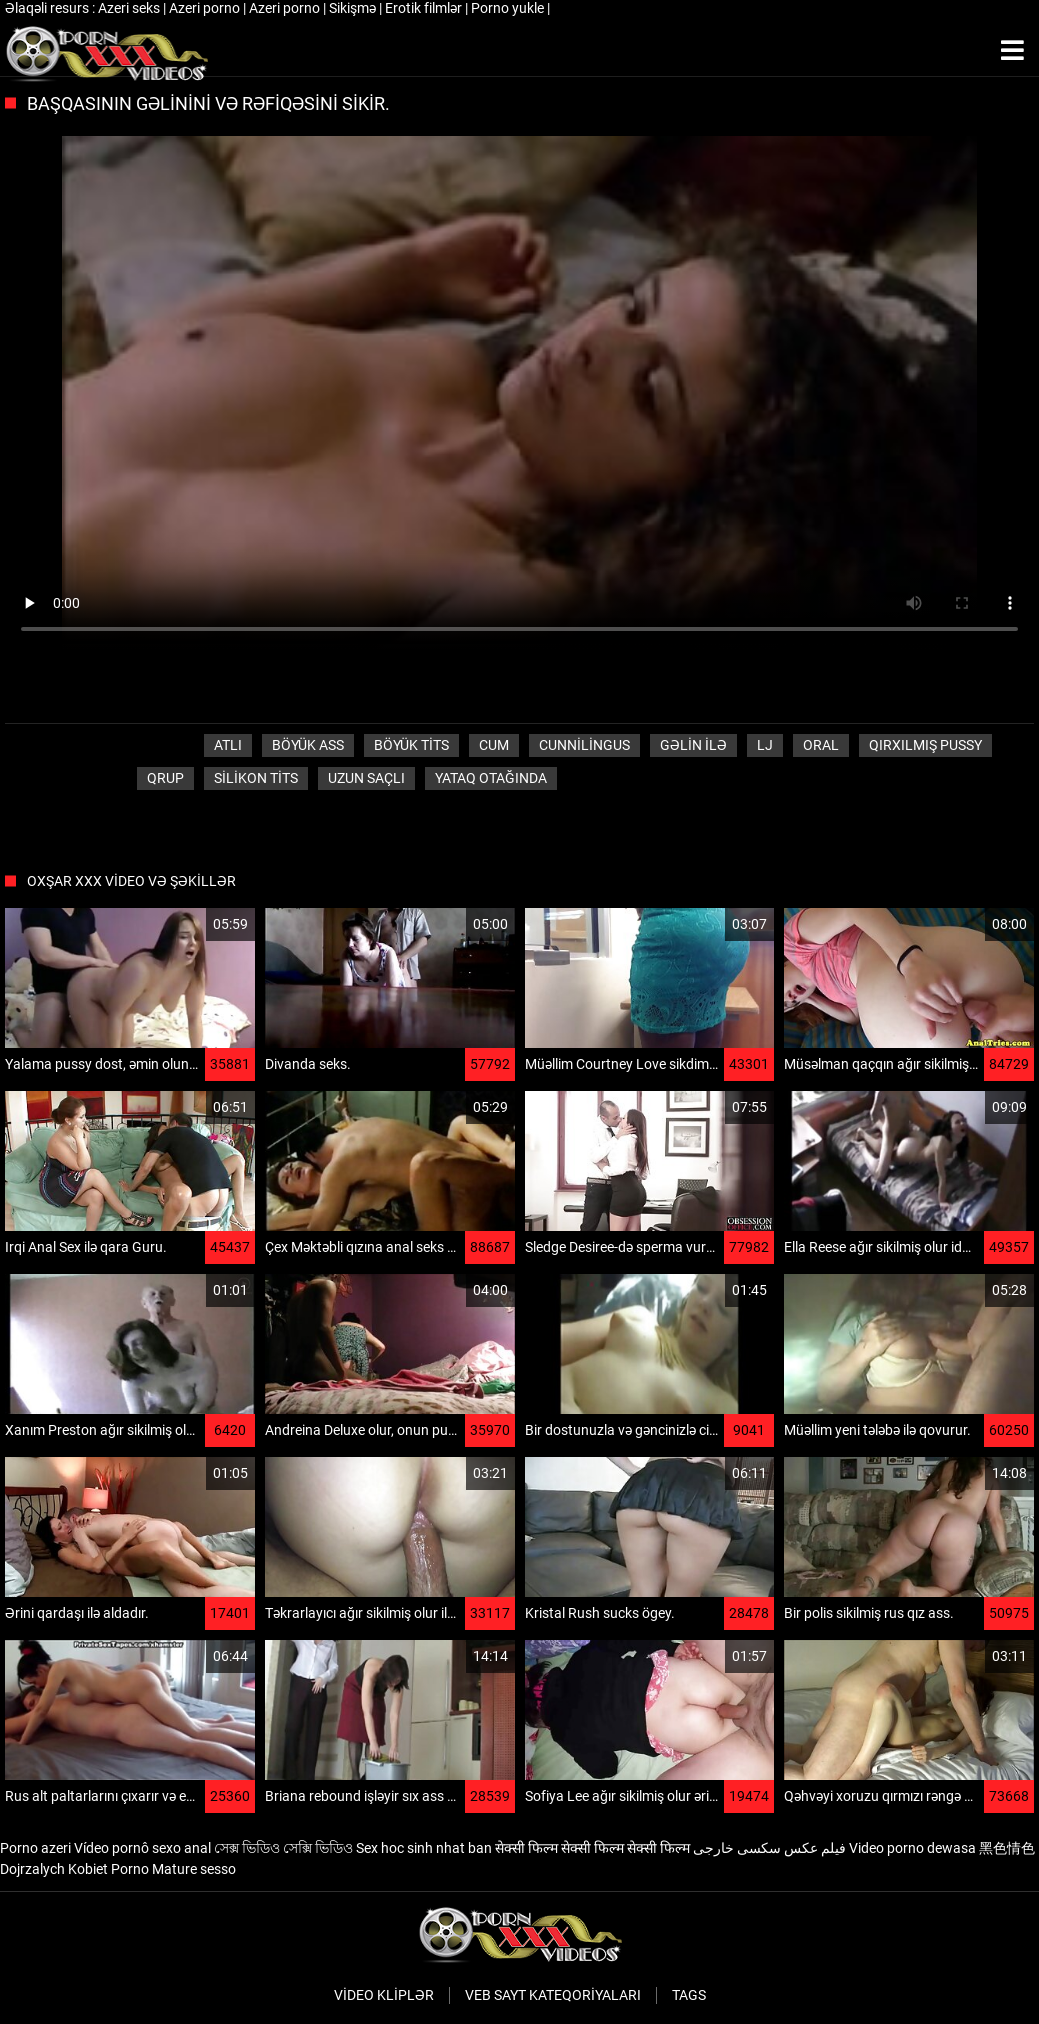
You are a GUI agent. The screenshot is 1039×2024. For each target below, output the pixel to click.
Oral (821, 745)
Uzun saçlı (366, 778)
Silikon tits (256, 778)
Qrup (165, 778)
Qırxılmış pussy (925, 745)
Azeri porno (206, 8)
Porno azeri (35, 1848)
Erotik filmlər (425, 8)
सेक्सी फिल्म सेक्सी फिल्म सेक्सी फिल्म (592, 1848)
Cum (494, 745)
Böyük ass (308, 745)
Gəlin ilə (693, 745)
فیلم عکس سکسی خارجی (769, 1848)
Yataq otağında (491, 778)
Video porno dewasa (912, 1848)
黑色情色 (1007, 1848)
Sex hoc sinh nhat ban (424, 1848)
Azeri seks (130, 8)
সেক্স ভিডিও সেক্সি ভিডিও (283, 1848)
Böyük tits (411, 745)
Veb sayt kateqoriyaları (553, 1995)
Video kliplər (384, 1995)
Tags (689, 1995)
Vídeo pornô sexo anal (142, 1848)
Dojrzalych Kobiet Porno (74, 1869)
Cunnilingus (584, 745)
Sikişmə (354, 8)
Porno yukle (509, 8)
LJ (765, 745)
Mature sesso (194, 1869)
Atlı (228, 745)
